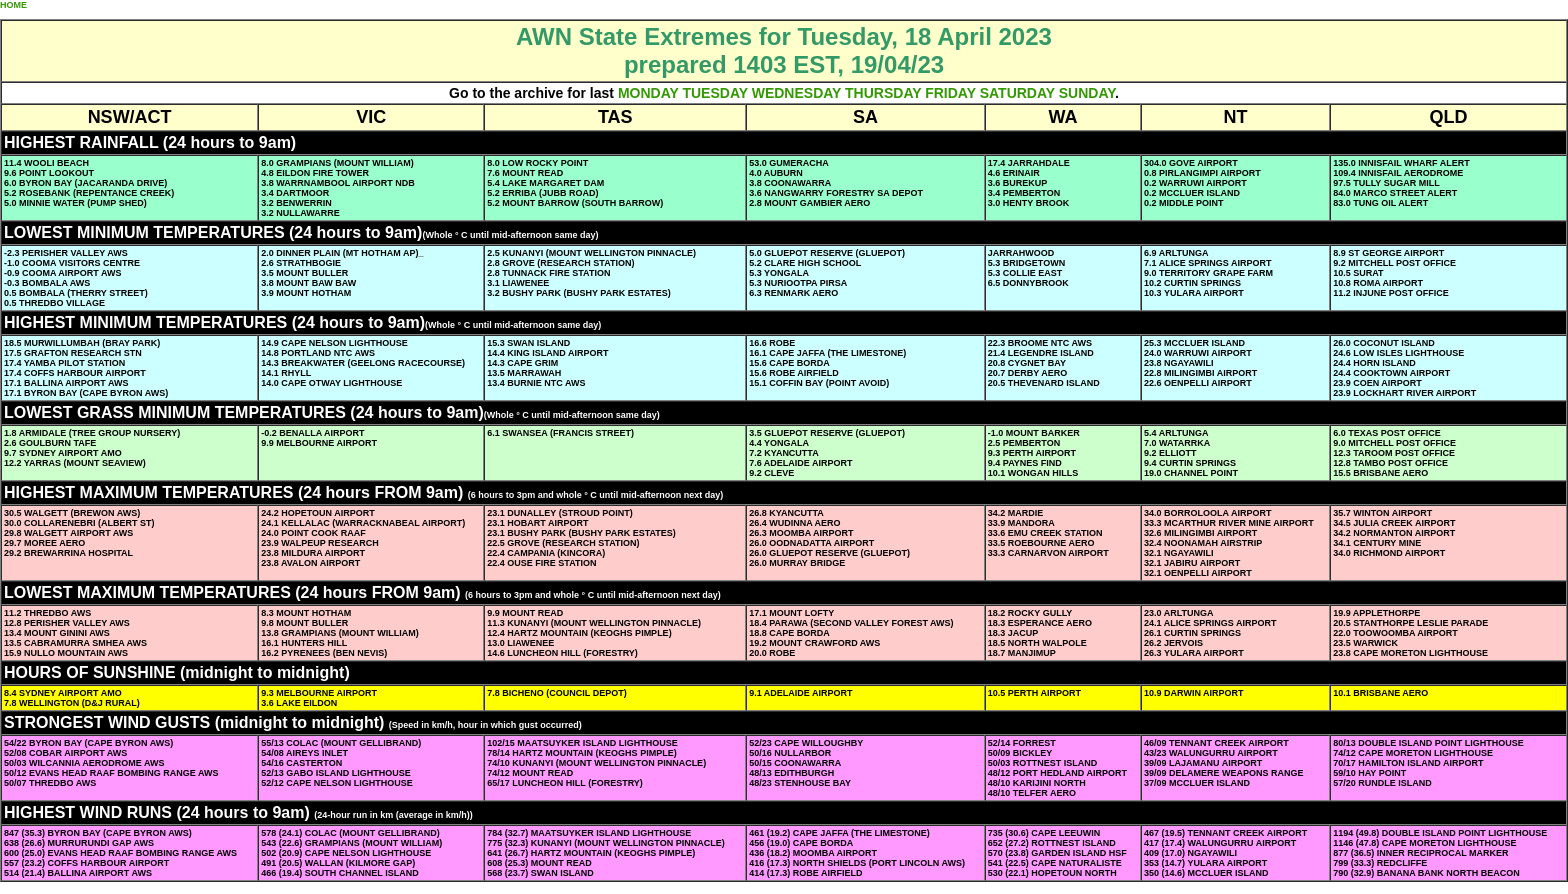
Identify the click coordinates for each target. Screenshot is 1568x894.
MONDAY (648, 93)
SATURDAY (1017, 93)
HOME (13, 5)
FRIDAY (950, 93)
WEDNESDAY (796, 93)
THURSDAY (883, 93)
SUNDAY (1087, 93)
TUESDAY (714, 93)
